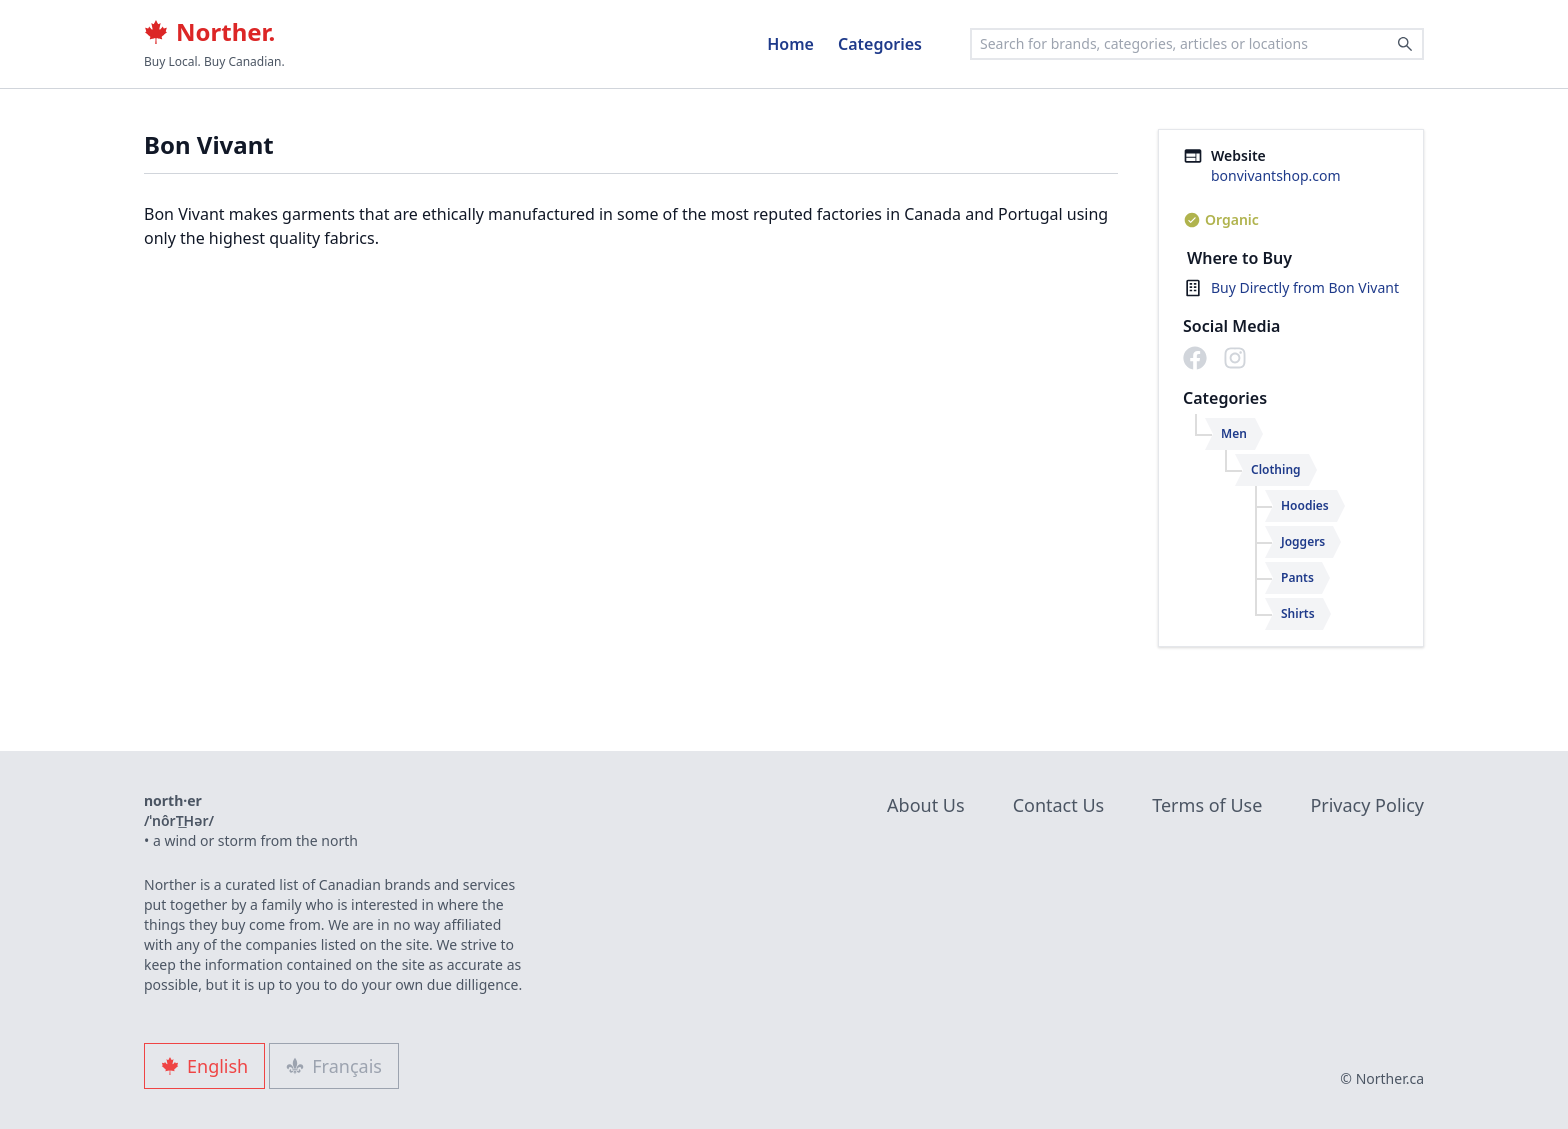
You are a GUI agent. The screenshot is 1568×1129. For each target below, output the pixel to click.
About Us (926, 805)
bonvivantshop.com (1276, 175)
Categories (880, 44)
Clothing (1276, 469)
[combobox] (1197, 44)
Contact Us (1059, 805)
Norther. (209, 32)
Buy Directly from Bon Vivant (1305, 287)
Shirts (1298, 613)
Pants (1297, 577)
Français (334, 1066)
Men (1234, 433)
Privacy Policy (1367, 805)
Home (790, 44)
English (204, 1066)
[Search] (1405, 44)
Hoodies (1305, 505)
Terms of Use (1207, 805)
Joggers (1303, 541)
